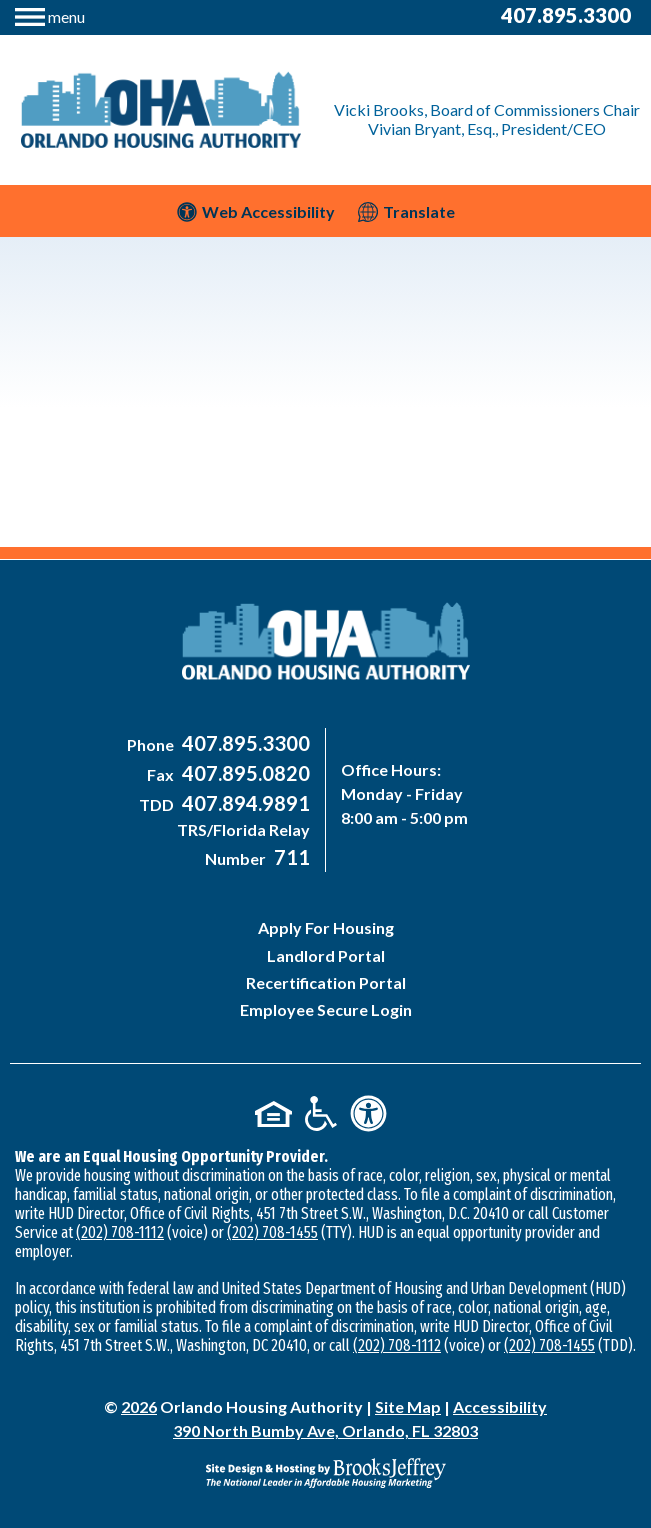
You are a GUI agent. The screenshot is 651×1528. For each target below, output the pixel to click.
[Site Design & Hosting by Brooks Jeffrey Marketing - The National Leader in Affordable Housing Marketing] (325, 1473)
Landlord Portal (326, 955)
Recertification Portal (326, 982)
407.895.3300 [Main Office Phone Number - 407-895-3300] (566, 15)
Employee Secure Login (326, 1009)
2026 (139, 1406)
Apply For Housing (326, 927)
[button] (50, 14)
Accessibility (500, 1406)
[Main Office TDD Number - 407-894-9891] (243, 804)
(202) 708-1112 (120, 1232)
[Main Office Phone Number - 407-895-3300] (243, 744)
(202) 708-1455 (272, 1232)
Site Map (408, 1406)
